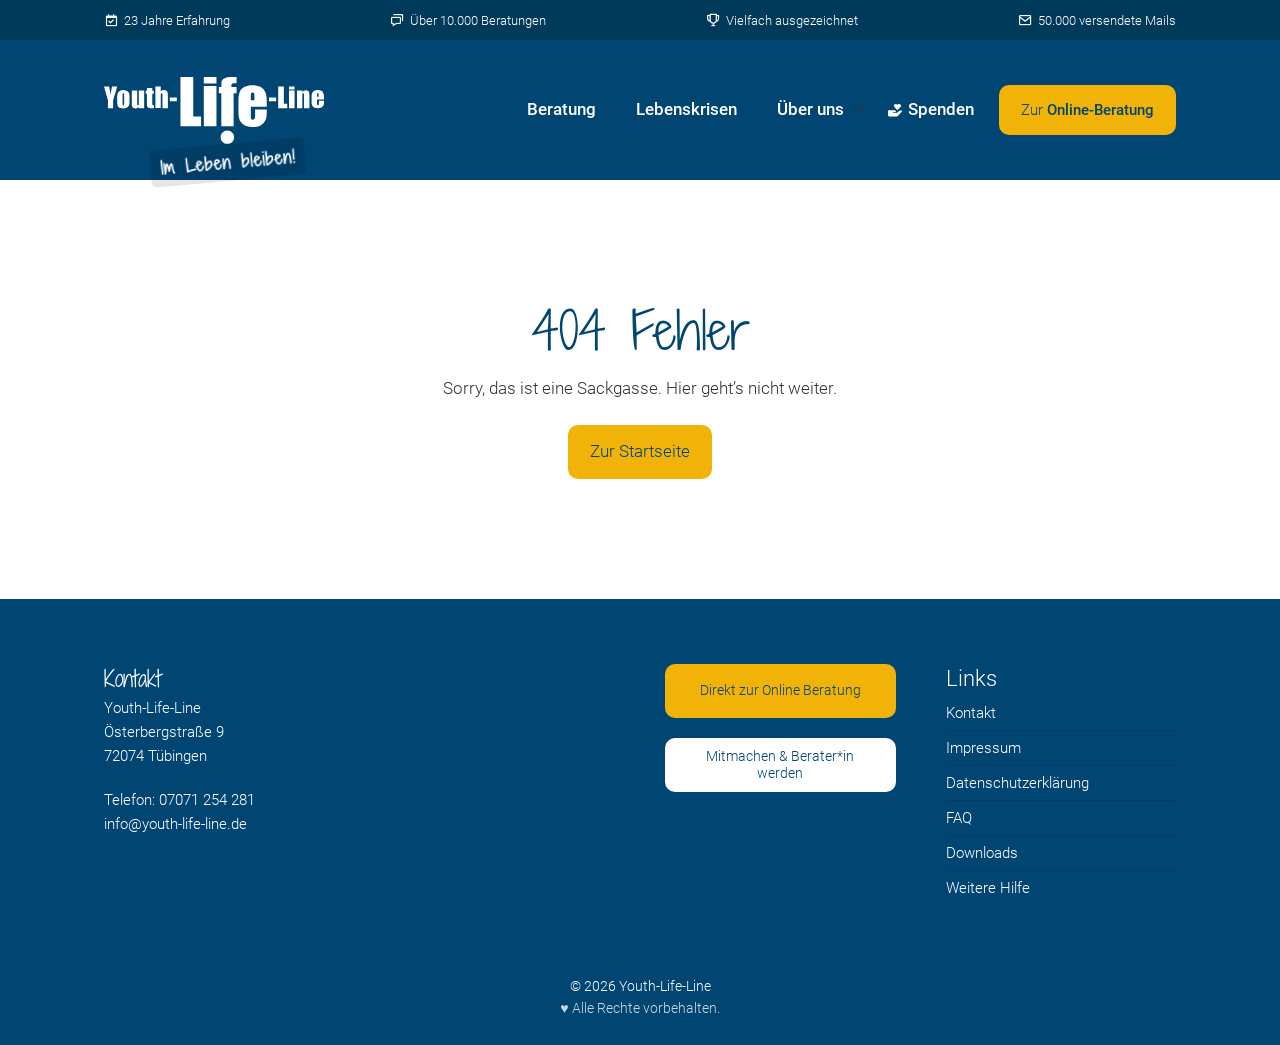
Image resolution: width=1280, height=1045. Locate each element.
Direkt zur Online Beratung (780, 690)
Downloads (982, 853)
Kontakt (971, 713)
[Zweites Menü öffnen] (1087, 110)
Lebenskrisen (686, 109)
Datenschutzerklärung (1017, 783)
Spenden (930, 109)
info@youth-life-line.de (175, 824)
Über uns (810, 109)
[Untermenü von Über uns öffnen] (858, 110)
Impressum (983, 748)
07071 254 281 (207, 800)
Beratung (561, 109)
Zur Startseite (640, 451)
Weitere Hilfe (988, 888)
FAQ (959, 818)
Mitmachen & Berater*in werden (780, 764)
